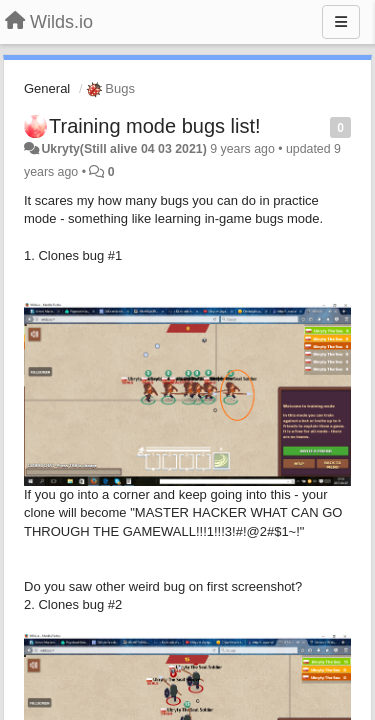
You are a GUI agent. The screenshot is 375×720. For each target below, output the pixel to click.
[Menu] (341, 22)
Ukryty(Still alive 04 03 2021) (123, 149)
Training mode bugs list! (155, 126)
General (47, 88)
